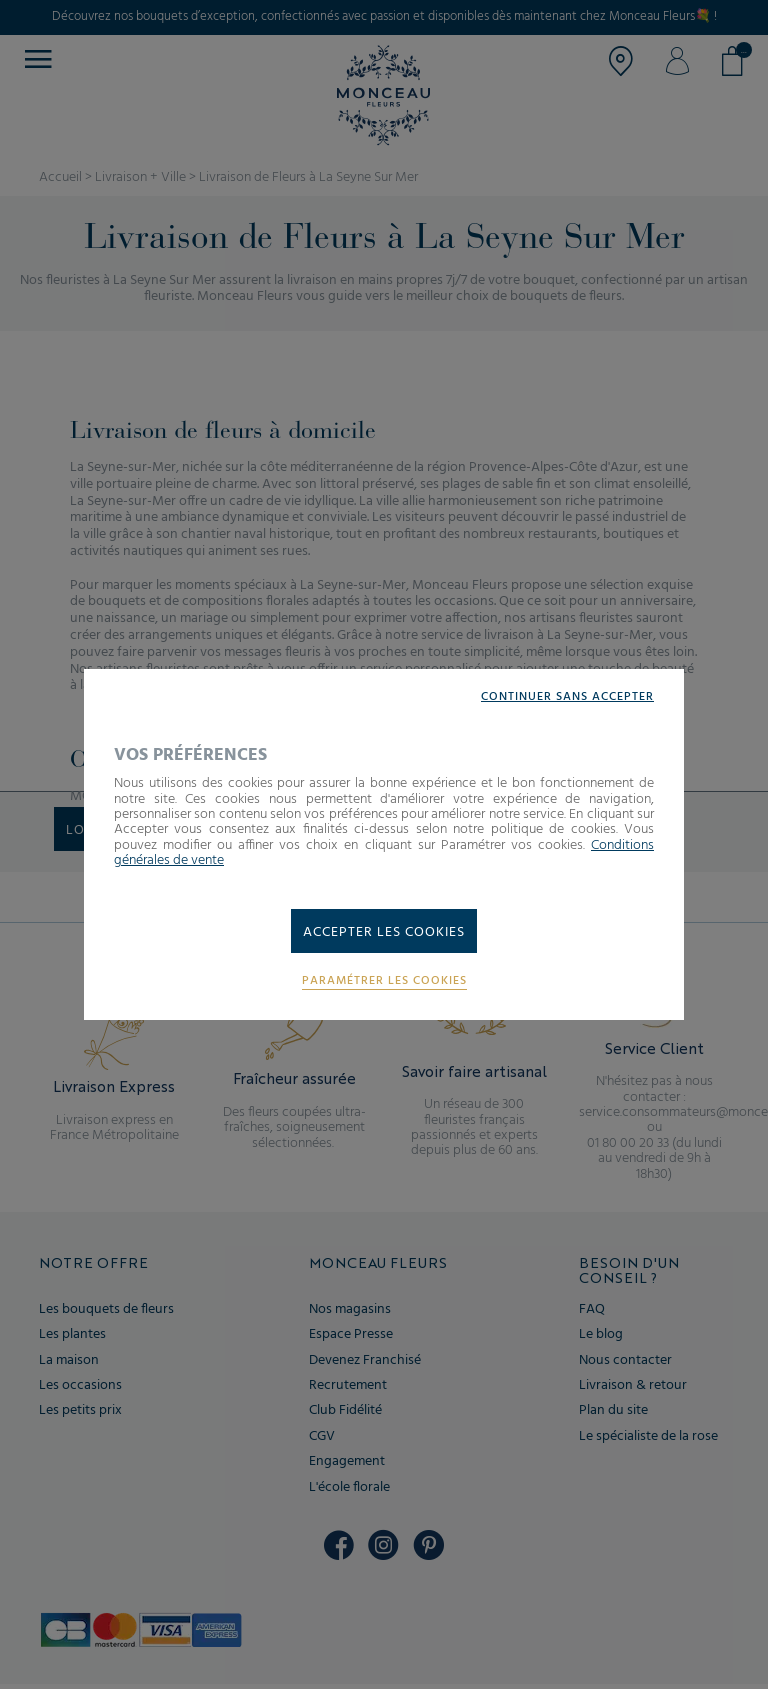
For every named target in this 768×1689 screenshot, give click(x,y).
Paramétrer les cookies (384, 981)
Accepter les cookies (384, 932)
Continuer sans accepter (567, 697)
